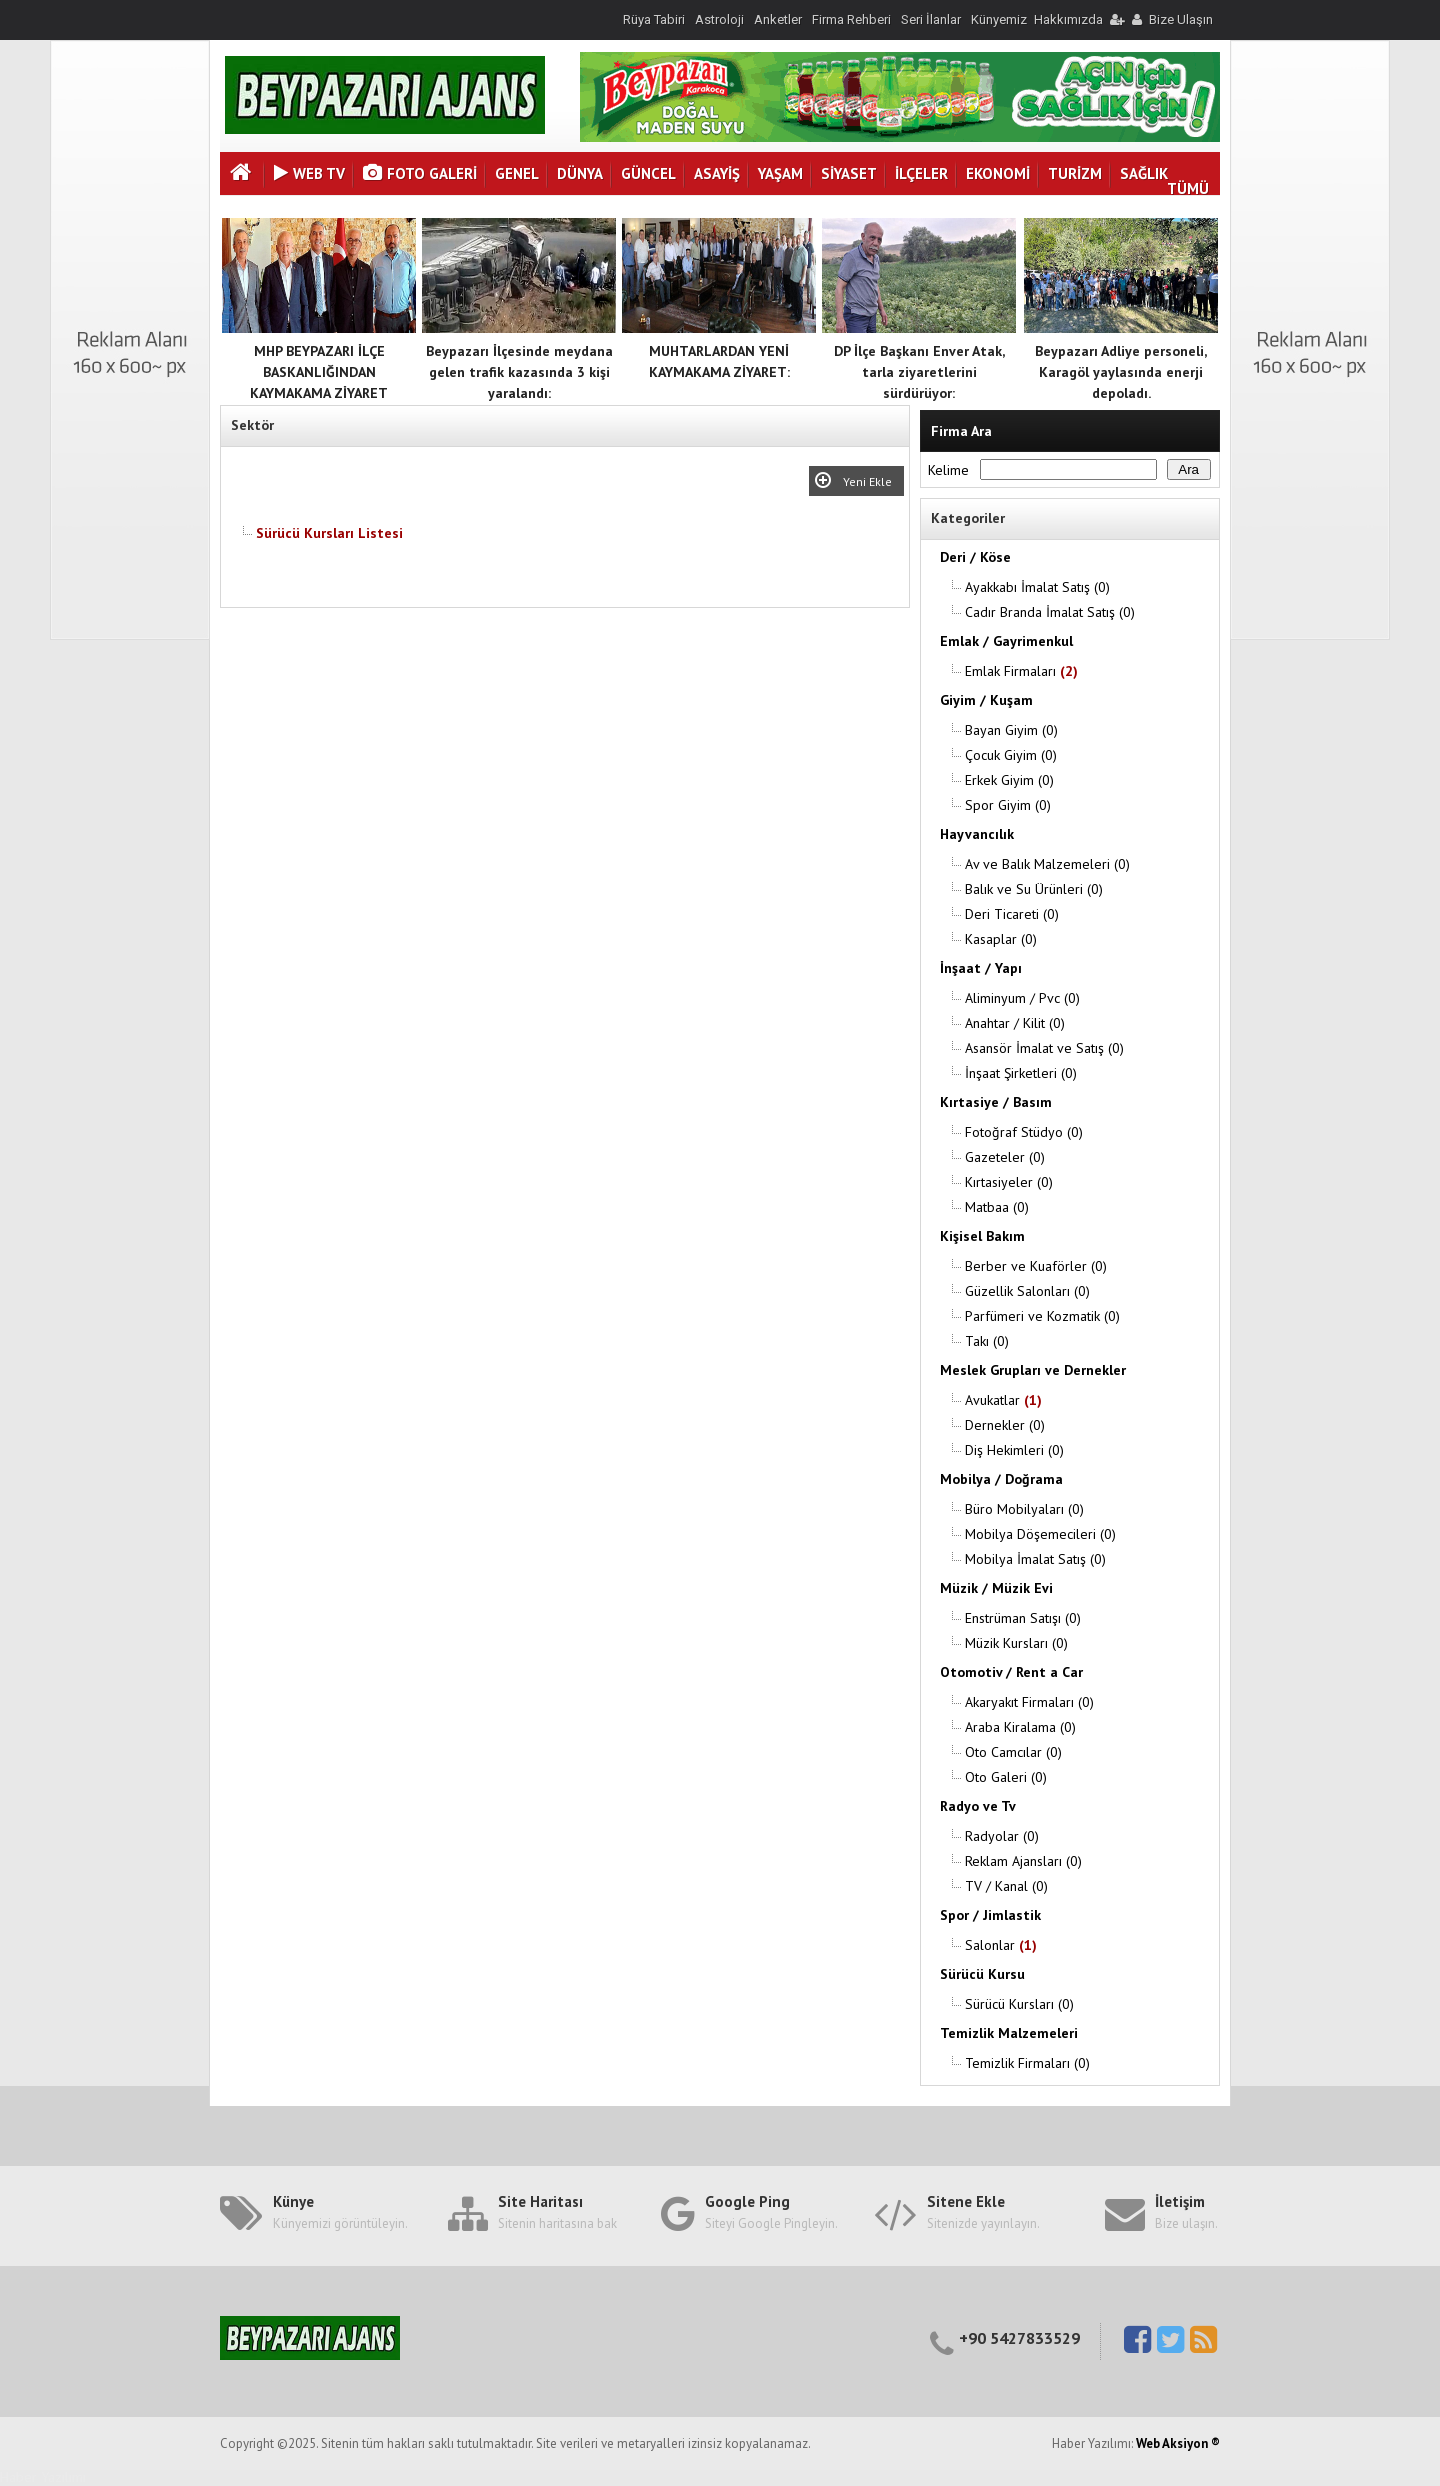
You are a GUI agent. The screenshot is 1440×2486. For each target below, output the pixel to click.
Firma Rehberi (851, 19)
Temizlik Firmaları (1027, 2063)
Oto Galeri (1006, 1777)
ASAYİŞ (717, 173)
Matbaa (997, 1207)
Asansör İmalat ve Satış (1044, 1048)
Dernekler (1005, 1425)
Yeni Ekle (870, 481)
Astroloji (719, 19)
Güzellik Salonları (1027, 1291)
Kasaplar (1001, 939)
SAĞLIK (1144, 173)
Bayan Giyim (1011, 730)
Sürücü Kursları (1019, 2004)
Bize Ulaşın (1181, 19)
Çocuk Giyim (1011, 755)
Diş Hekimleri (1014, 1450)
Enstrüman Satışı (1023, 1618)
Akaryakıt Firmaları (1029, 1702)
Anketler (778, 19)
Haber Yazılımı (43, 2477)
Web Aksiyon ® (1178, 2443)
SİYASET (849, 173)
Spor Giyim (1008, 805)
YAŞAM (780, 173)
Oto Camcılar (1013, 1752)
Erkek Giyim (1009, 780)
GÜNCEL (648, 173)
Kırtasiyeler (1009, 1182)
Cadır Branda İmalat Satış (1050, 612)
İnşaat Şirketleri (1021, 1073)
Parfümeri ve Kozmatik (1042, 1316)
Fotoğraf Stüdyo (1024, 1132)
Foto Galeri (420, 173)
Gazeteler (1005, 1157)
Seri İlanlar (931, 19)
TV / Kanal (1006, 1886)
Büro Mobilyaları (1024, 1509)
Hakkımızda (1068, 19)
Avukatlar (1003, 1400)
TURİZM (1075, 173)
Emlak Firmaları (1021, 671)
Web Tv (309, 173)
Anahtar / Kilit (1015, 1023)
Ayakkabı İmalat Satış (1037, 587)
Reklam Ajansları (1023, 1861)
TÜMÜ (1188, 188)
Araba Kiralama (1020, 1727)
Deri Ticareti (1012, 914)
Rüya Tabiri (654, 19)
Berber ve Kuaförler (1036, 1266)
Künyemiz (999, 19)
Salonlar (1001, 1945)
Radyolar (1002, 1836)
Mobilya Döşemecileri (1040, 1534)
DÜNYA (580, 173)
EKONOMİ (998, 173)
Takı (987, 1341)
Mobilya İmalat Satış (1035, 1559)
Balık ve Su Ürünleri (1034, 889)
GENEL (517, 173)
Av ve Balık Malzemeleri (1047, 864)
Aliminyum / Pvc (1022, 998)
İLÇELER (921, 173)
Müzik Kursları (1016, 1643)
